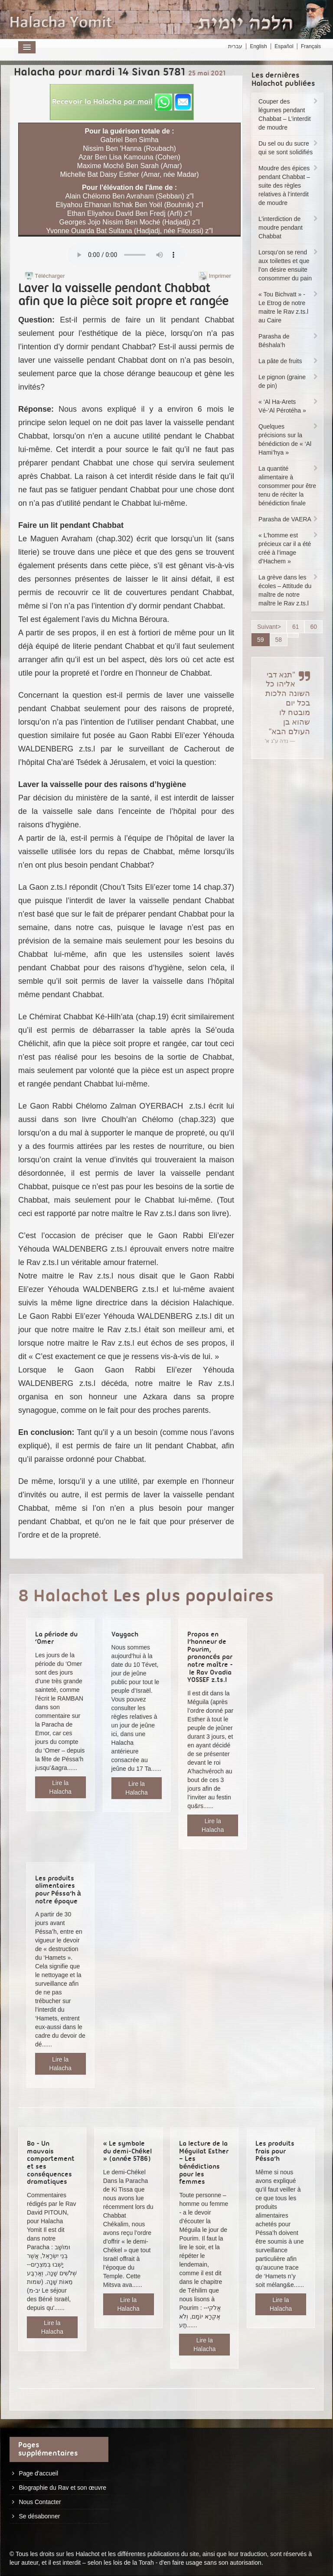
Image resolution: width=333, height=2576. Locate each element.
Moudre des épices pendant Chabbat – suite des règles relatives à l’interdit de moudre (288, 185)
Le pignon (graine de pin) (288, 381)
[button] (122, 102)
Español (283, 46)
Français (311, 46)
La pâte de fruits (288, 361)
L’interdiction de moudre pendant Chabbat (288, 227)
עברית (235, 46)
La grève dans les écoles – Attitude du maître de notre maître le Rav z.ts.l (288, 590)
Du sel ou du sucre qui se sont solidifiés (288, 148)
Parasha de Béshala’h (288, 340)
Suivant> (269, 626)
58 (278, 639)
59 (260, 639)
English (258, 46)
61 (295, 626)
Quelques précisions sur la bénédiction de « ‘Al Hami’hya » (288, 439)
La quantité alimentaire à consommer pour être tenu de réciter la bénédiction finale (288, 486)
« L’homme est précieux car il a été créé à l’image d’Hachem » (288, 548)
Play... (126, 255)
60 (313, 626)
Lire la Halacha (60, 1787)
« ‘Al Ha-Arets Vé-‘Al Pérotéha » (288, 406)
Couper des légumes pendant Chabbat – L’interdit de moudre (288, 114)
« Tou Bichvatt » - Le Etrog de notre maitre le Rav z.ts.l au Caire (288, 307)
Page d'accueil (38, 2473)
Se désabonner (39, 2516)
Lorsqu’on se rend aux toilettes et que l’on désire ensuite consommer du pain (288, 265)
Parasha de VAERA (288, 519)
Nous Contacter (40, 2501)
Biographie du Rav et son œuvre (62, 2487)
